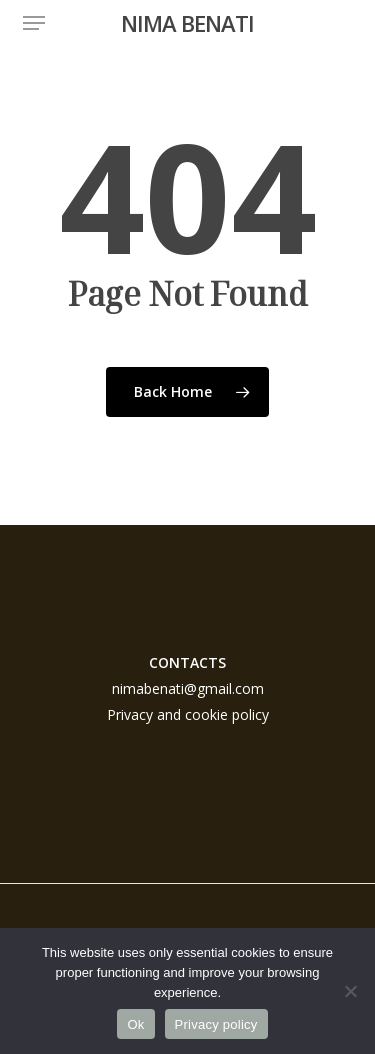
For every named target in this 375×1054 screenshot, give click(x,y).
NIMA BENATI (187, 23)
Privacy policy (216, 1024)
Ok (135, 1024)
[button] (34, 23)
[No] (350, 991)
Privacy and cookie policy (188, 714)
